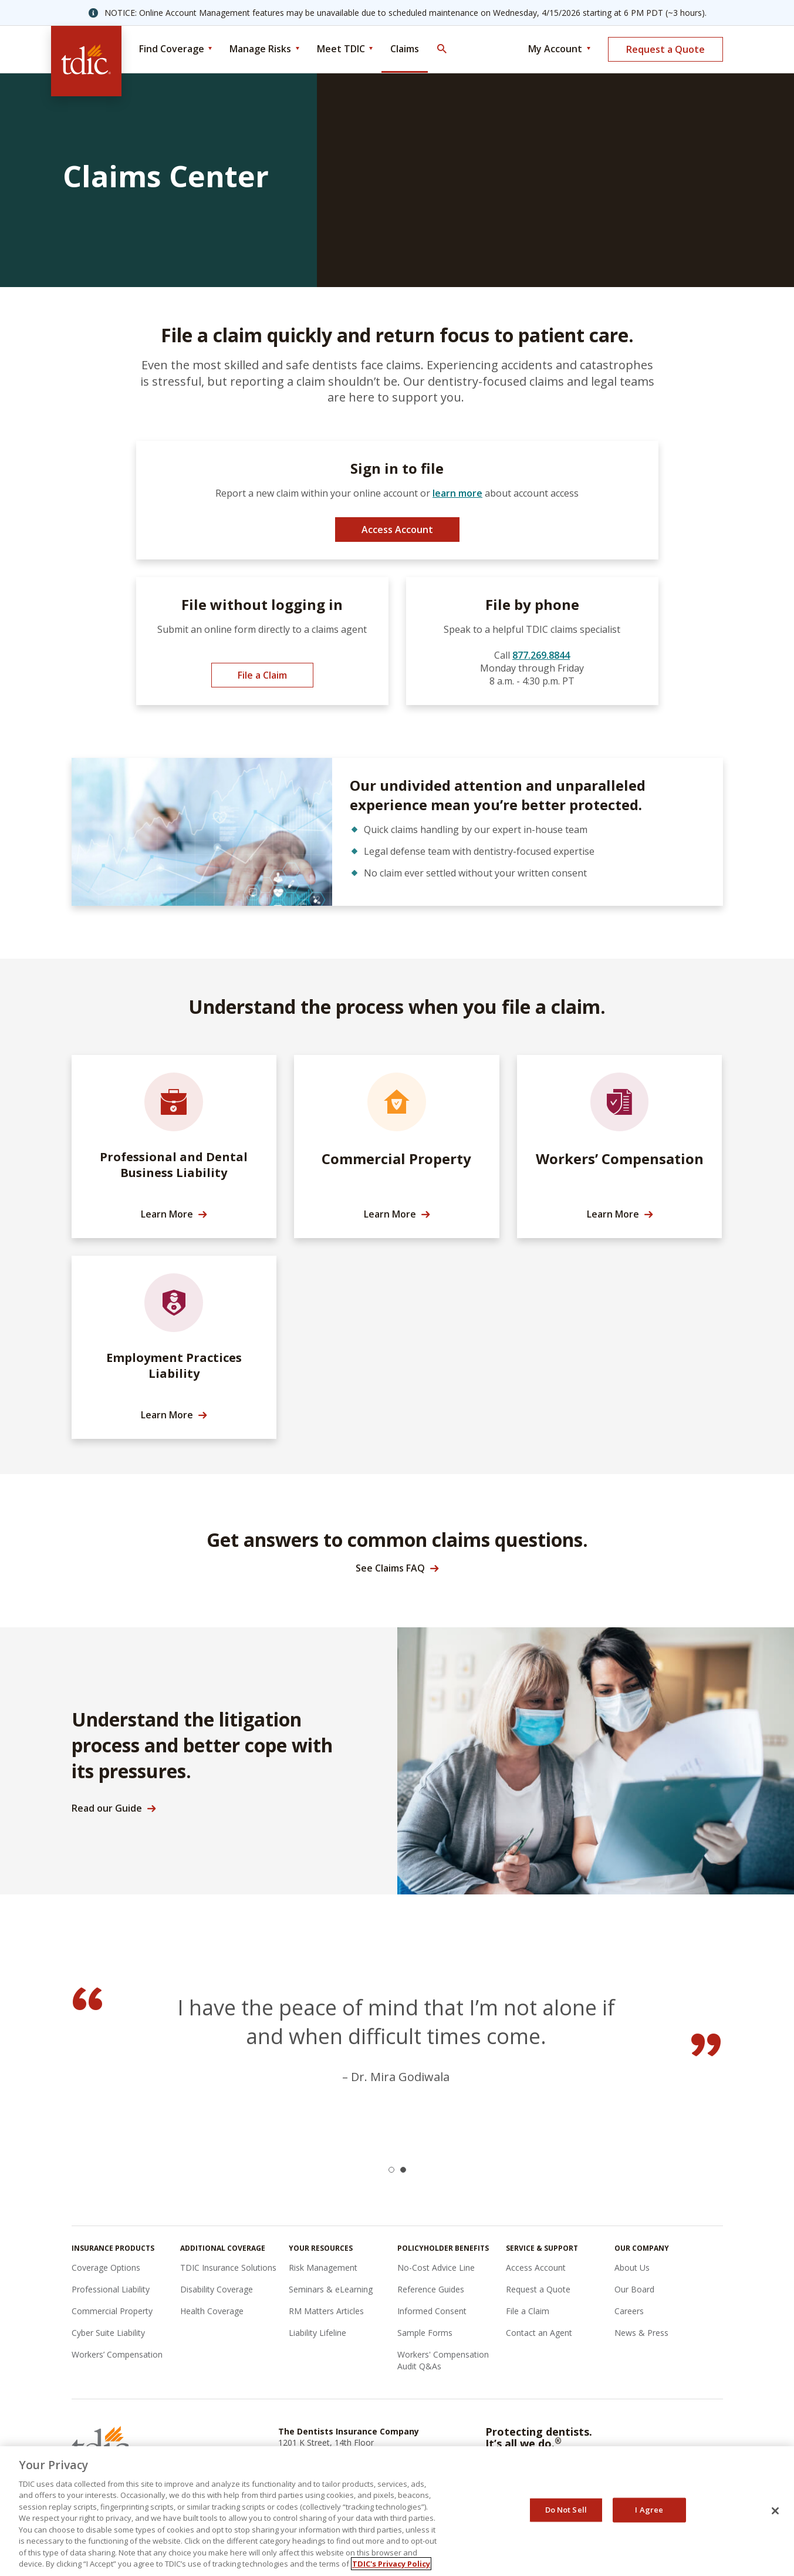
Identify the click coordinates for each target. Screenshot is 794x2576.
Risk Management (323, 2267)
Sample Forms (424, 2332)
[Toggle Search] (441, 49)
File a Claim (262, 675)
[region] (397, 2511)
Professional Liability (111, 2289)
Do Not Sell (566, 2509)
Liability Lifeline (317, 2332)
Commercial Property (112, 2311)
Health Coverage (212, 2311)
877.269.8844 (541, 655)
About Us (632, 2267)
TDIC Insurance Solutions (228, 2267)
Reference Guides (430, 2289)
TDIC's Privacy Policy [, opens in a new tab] (391, 2563)
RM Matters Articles (326, 2311)
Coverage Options (106, 2267)
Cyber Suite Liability (108, 2332)
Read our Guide (107, 1808)
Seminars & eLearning (331, 2289)
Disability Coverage (216, 2289)
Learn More (167, 1214)
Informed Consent (432, 2311)
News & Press (641, 2332)
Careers (629, 2311)
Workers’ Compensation (117, 2354)
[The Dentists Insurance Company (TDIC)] (86, 61)
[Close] (775, 2511)
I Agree (649, 2509)
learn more (457, 493)
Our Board (634, 2289)
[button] (391, 2170)
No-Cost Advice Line (436, 2267)
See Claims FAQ (390, 1568)
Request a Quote (665, 49)
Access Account (397, 529)
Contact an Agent (539, 2332)
